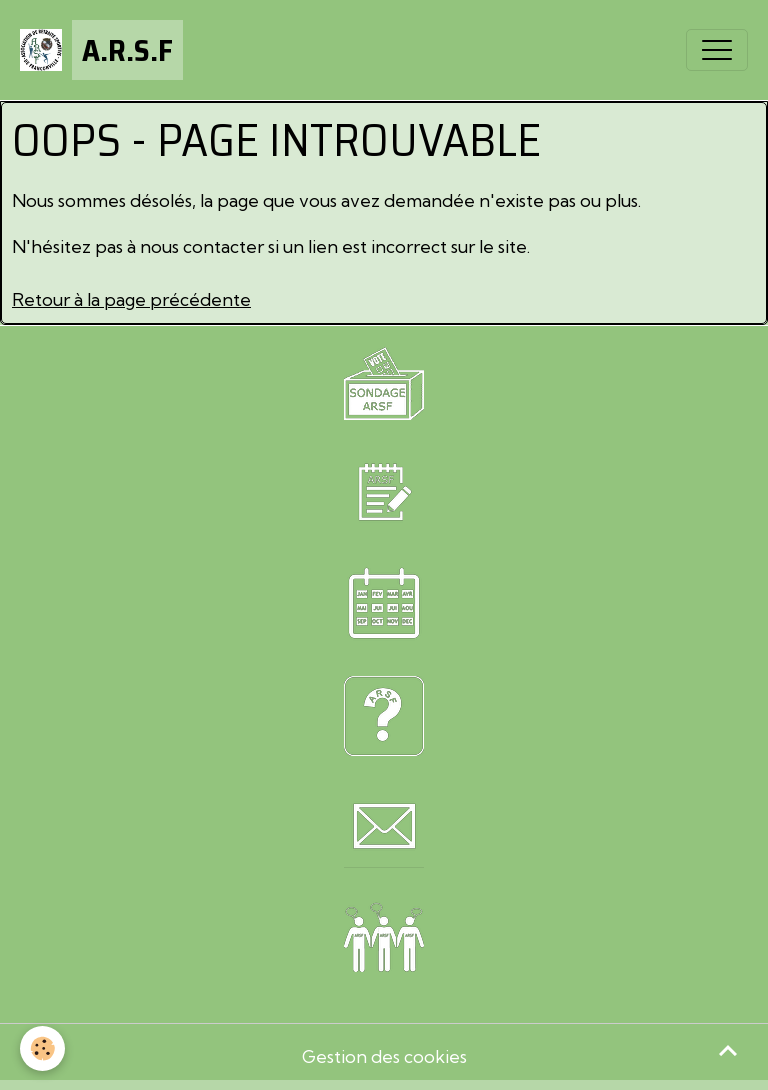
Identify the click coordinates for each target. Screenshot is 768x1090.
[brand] (101, 50)
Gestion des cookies (384, 1056)
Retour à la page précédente (131, 299)
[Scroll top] (728, 1050)
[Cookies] (42, 1048)
